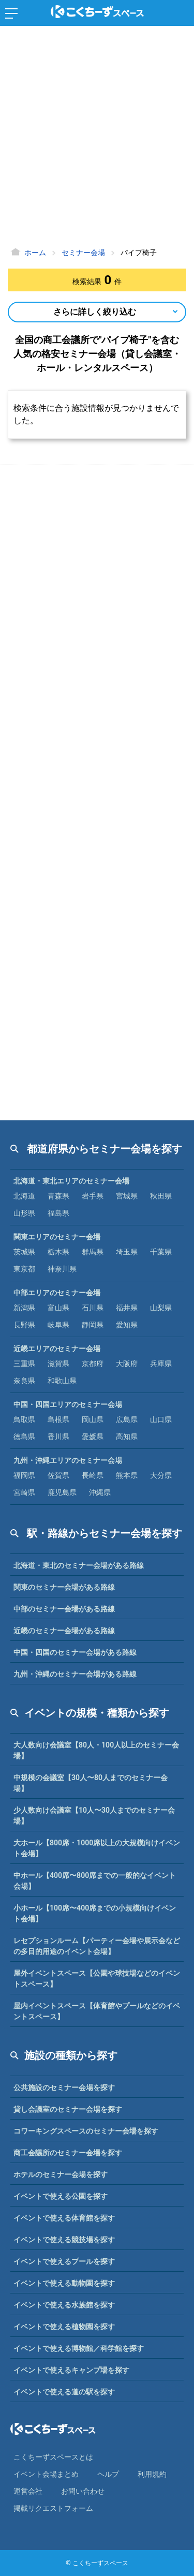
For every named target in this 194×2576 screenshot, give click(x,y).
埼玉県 (127, 1252)
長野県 (24, 1325)
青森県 (58, 1196)
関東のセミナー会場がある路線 (64, 1587)
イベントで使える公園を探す (60, 2196)
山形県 (24, 1213)
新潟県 (24, 1308)
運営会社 (27, 2491)
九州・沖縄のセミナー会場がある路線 (75, 1674)
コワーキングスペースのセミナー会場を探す (85, 2131)
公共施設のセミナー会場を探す (64, 2087)
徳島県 (24, 1436)
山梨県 (161, 1308)
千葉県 (161, 1252)
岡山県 (92, 1419)
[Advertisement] (97, 138)
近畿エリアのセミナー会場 (56, 1348)
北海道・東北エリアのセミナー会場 (71, 1181)
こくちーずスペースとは (53, 2457)
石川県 (92, 1308)
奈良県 (24, 1380)
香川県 (58, 1436)
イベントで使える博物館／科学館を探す (78, 2348)
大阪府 (127, 1363)
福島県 (58, 1213)
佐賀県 (58, 1475)
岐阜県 (58, 1325)
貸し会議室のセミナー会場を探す (67, 2109)
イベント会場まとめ (46, 2474)
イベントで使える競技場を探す (64, 2240)
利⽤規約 (152, 2474)
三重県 (24, 1363)
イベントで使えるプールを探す (64, 2261)
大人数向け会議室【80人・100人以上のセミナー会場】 (96, 1750)
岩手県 (92, 1196)
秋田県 (161, 1196)
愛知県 (127, 1325)
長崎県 (92, 1475)
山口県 (161, 1419)
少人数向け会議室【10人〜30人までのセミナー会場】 (94, 1815)
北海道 (24, 1196)
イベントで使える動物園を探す (64, 2283)
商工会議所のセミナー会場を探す (67, 2153)
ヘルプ (108, 2474)
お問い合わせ (83, 2491)
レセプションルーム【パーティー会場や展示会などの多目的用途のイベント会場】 (96, 1946)
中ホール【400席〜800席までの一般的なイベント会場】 (94, 1880)
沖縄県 (100, 1492)
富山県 (58, 1308)
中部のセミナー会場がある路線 (64, 1609)
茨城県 (24, 1252)
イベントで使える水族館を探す (64, 2305)
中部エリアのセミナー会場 (56, 1293)
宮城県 (127, 1196)
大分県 (161, 1475)
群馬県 (92, 1252)
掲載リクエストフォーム (53, 2508)
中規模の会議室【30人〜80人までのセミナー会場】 (90, 1783)
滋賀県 (58, 1363)
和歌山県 (62, 1380)
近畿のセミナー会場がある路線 (64, 1630)
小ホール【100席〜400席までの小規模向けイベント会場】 (94, 1913)
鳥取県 (24, 1419)
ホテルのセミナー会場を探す (60, 2174)
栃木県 (58, 1252)
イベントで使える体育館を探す (64, 2218)
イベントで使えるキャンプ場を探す (71, 2370)
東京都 (24, 1269)
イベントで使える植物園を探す (64, 2326)
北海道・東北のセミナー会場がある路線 (78, 1565)
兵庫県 (161, 1363)
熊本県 (127, 1475)
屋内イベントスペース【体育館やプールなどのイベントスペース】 (96, 2011)
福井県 (127, 1308)
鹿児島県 (62, 1492)
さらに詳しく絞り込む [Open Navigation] (94, 312)
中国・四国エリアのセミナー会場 (67, 1404)
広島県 (127, 1419)
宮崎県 (24, 1492)
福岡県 (24, 1475)
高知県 (127, 1436)
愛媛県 (92, 1436)
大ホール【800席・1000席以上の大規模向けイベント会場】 (96, 1848)
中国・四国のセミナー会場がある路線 (75, 1652)
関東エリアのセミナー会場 (56, 1237)
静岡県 (92, 1325)
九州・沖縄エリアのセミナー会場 (67, 1460)
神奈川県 (62, 1269)
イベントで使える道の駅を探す (64, 2392)
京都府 (92, 1363)
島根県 (58, 1419)
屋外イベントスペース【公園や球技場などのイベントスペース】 (96, 1978)
